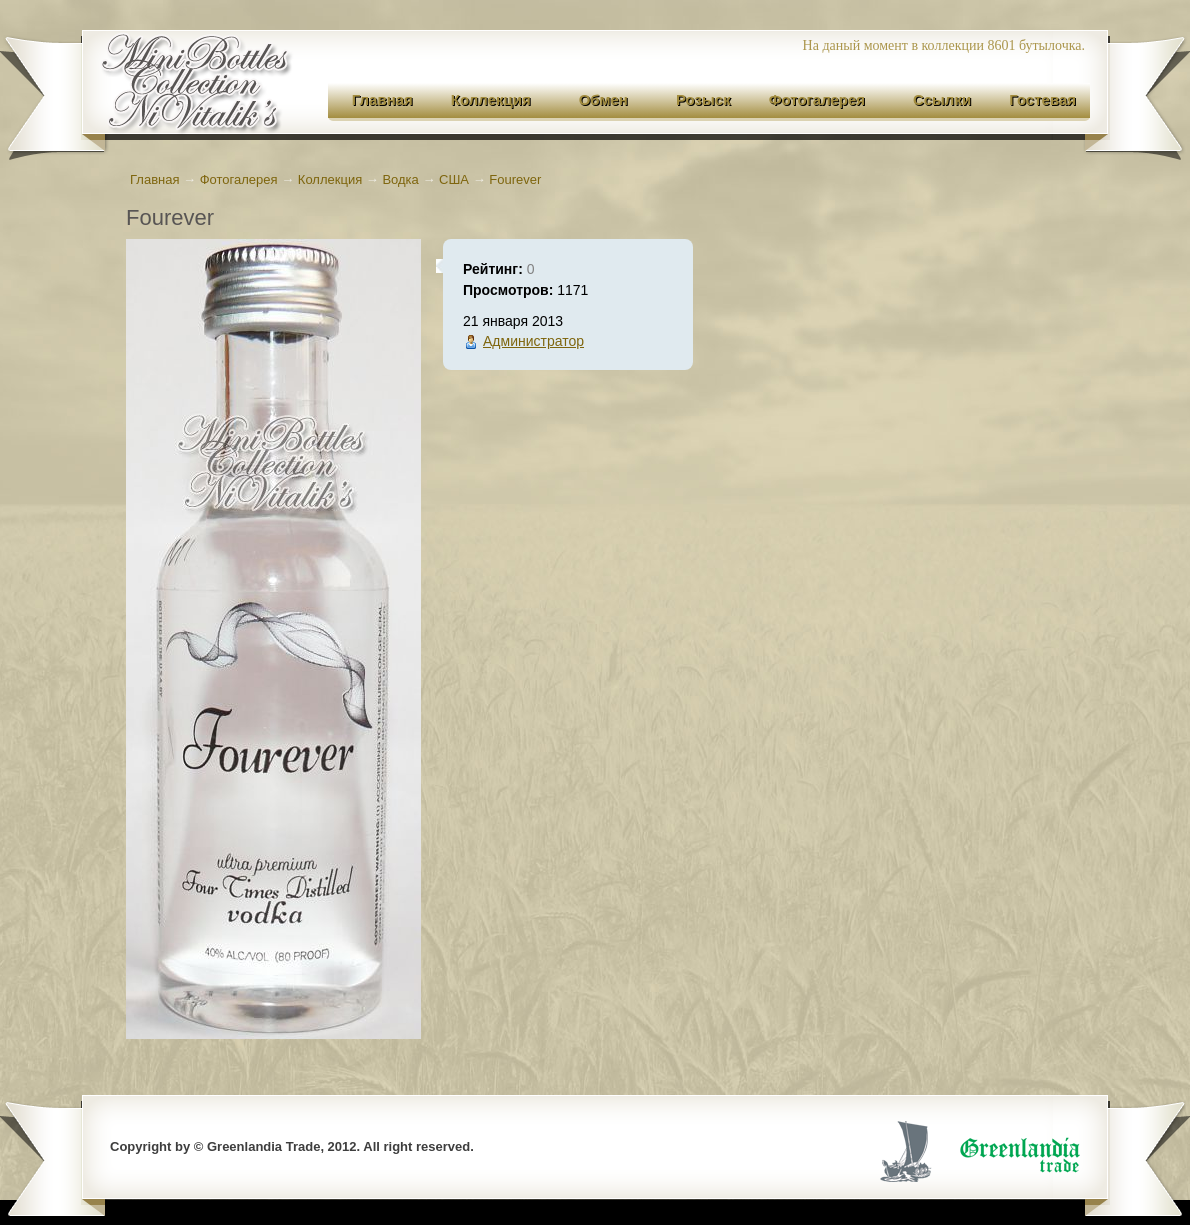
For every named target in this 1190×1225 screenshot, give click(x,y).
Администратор (533, 341)
